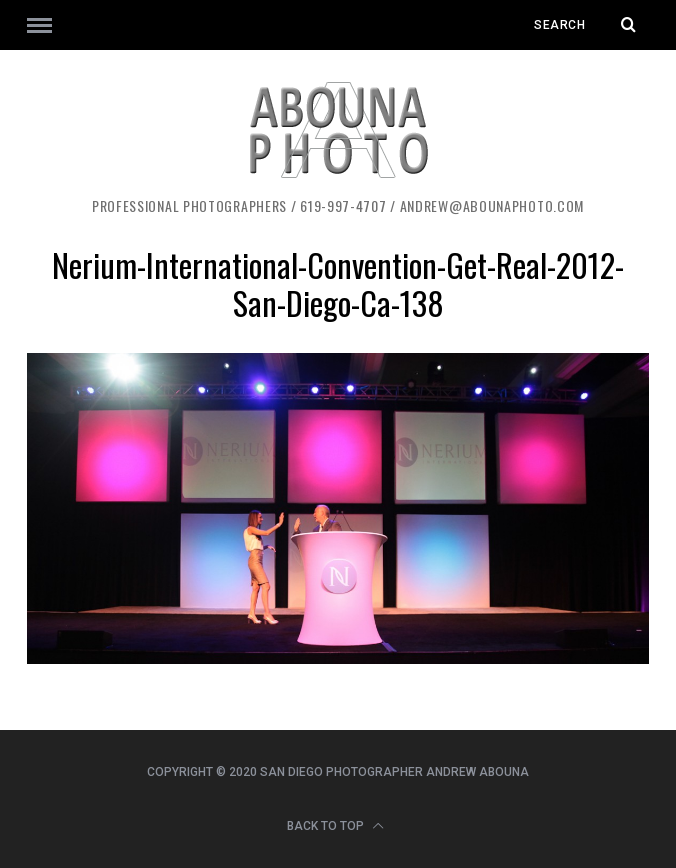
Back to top (335, 826)
